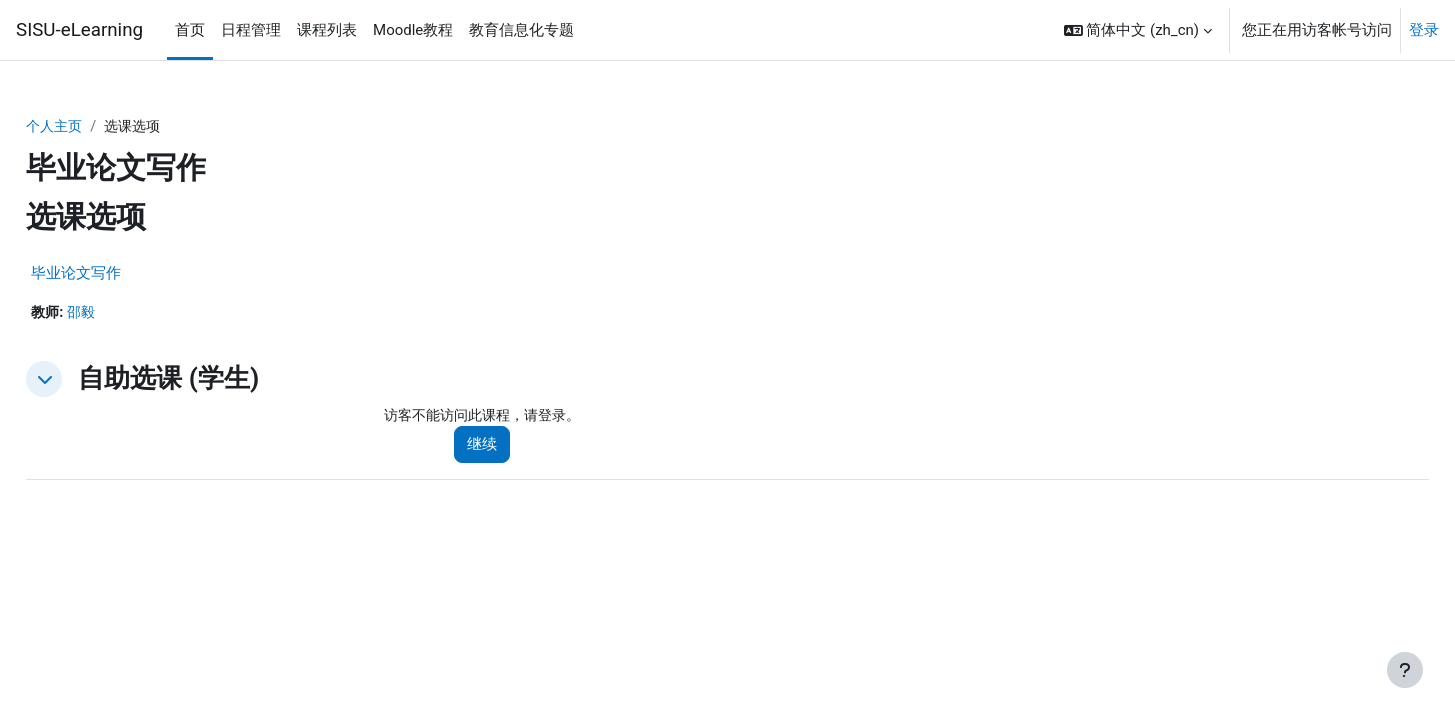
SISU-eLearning (79, 30)
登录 (1424, 30)
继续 (512, 447)
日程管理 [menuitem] (251, 30)
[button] (1138, 30)
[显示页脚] (1405, 670)
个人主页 (101, 127)
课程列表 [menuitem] (327, 30)
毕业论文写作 (121, 274)
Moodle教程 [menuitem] (413, 30)
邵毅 (129, 314)
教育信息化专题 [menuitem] (521, 30)
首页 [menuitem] (190, 30)
